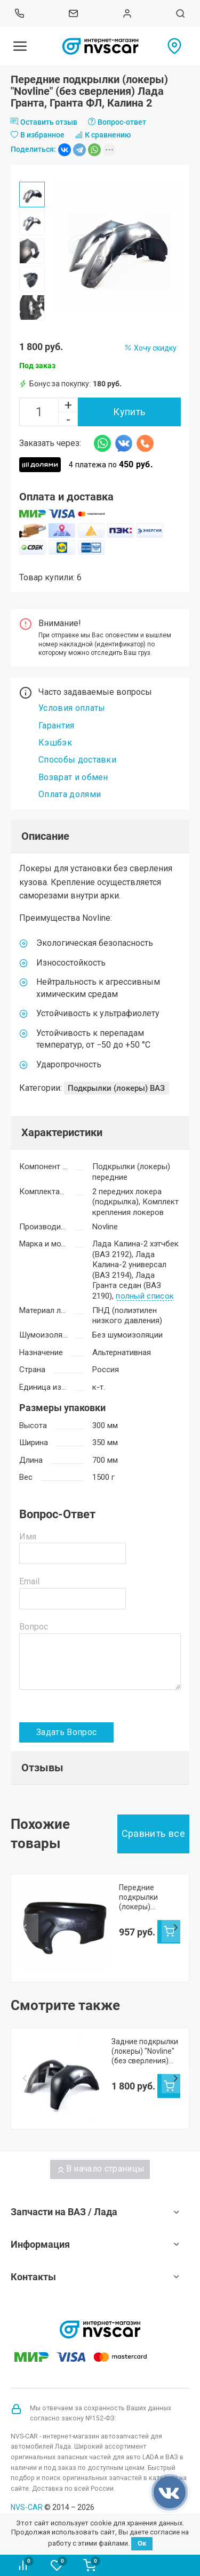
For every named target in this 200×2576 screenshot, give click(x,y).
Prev (24, 1924)
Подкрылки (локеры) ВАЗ (116, 1088)
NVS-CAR (27, 2500)
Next (175, 1924)
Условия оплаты (71, 708)
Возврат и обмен (73, 777)
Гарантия (56, 725)
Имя (27, 1537)
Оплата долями (69, 794)
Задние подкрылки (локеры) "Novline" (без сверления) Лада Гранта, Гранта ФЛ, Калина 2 (144, 2044)
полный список (145, 1296)
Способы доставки (77, 760)
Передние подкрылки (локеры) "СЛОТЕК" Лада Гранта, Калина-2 (149, 1897)
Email (29, 1581)
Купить (129, 411)
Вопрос (33, 1627)
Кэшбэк (55, 743)
